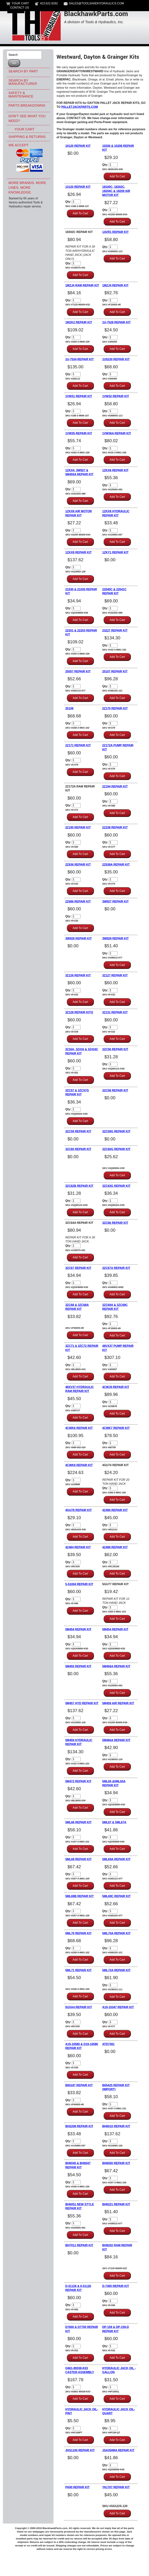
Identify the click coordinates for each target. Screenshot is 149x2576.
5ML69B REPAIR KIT (79, 1896)
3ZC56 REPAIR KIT (115, 1049)
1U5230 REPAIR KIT (116, 359)
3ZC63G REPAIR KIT (116, 1185)
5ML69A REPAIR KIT (116, 1859)
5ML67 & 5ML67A (114, 1822)
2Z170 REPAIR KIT (115, 708)
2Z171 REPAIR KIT (78, 745)
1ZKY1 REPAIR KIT (115, 552)
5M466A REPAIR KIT (116, 1740)
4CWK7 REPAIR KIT (116, 1428)
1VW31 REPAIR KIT (78, 396)
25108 (69, 708)
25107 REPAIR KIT (114, 671)
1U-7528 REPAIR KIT (116, 322)
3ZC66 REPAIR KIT (115, 1222)
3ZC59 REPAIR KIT (78, 1131)
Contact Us (19, 7)
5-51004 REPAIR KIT (79, 1584)
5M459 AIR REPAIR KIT (118, 1703)
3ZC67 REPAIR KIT (78, 1268)
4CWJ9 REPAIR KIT (115, 1387)
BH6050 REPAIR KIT (116, 2163)
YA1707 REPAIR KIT (116, 2487)
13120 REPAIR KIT (78, 186)
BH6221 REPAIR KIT (116, 2204)
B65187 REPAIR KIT (79, 2085)
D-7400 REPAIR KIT (115, 2286)
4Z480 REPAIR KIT (115, 1510)
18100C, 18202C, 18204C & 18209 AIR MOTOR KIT (116, 191)
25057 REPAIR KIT (78, 671)
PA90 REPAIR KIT (77, 2487)
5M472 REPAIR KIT (78, 1781)
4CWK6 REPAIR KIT (79, 1428)
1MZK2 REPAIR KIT (78, 322)
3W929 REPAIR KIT (115, 938)
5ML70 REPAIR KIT (78, 1933)
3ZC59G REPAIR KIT (116, 1131)
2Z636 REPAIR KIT (78, 864)
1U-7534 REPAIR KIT (79, 359)
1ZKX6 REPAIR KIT (115, 470)
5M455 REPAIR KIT (78, 1666)
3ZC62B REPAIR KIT (79, 1185)
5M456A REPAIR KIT (116, 1666)
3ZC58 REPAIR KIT (115, 1090)
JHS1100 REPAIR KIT (80, 2450)
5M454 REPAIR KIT (78, 1629)
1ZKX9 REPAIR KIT (78, 552)
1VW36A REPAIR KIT (116, 433)
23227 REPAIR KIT (114, 630)
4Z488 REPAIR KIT (115, 1547)
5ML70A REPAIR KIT (116, 1933)
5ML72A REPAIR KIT (116, 1970)
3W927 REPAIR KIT (115, 901)
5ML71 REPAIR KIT (78, 1970)
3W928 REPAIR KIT (78, 938)
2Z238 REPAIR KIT (115, 827)
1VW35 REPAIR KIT (78, 433)
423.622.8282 (49, 3)
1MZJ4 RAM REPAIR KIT (82, 285)
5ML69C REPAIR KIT (116, 1896)
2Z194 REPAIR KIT (115, 786)
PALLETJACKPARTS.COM (79, 106)
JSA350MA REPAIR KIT (118, 2450)
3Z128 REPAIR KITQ (79, 1012)
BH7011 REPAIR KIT (79, 2245)
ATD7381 (108, 2044)
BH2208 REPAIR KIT (79, 2126)
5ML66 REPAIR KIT (78, 1822)
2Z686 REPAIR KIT (78, 901)
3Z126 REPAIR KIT (78, 975)
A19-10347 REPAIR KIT (118, 2007)
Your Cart (20, 3)
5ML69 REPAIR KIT (78, 1859)
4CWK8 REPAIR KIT (79, 1465)
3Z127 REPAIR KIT (115, 975)
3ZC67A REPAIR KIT (116, 1268)
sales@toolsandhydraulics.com (96, 3)
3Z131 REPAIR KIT (115, 1012)
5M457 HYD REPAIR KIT (81, 1703)
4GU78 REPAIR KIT (78, 1510)
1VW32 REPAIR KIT (115, 396)
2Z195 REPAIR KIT (78, 827)
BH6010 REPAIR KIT (116, 2126)
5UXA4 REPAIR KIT (78, 2007)
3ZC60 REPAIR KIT (78, 1149)
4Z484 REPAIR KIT (78, 1547)
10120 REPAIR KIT (78, 145)
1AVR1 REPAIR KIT (115, 232)
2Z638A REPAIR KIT (116, 864)
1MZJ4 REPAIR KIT (115, 285)
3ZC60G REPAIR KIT (116, 1149)
